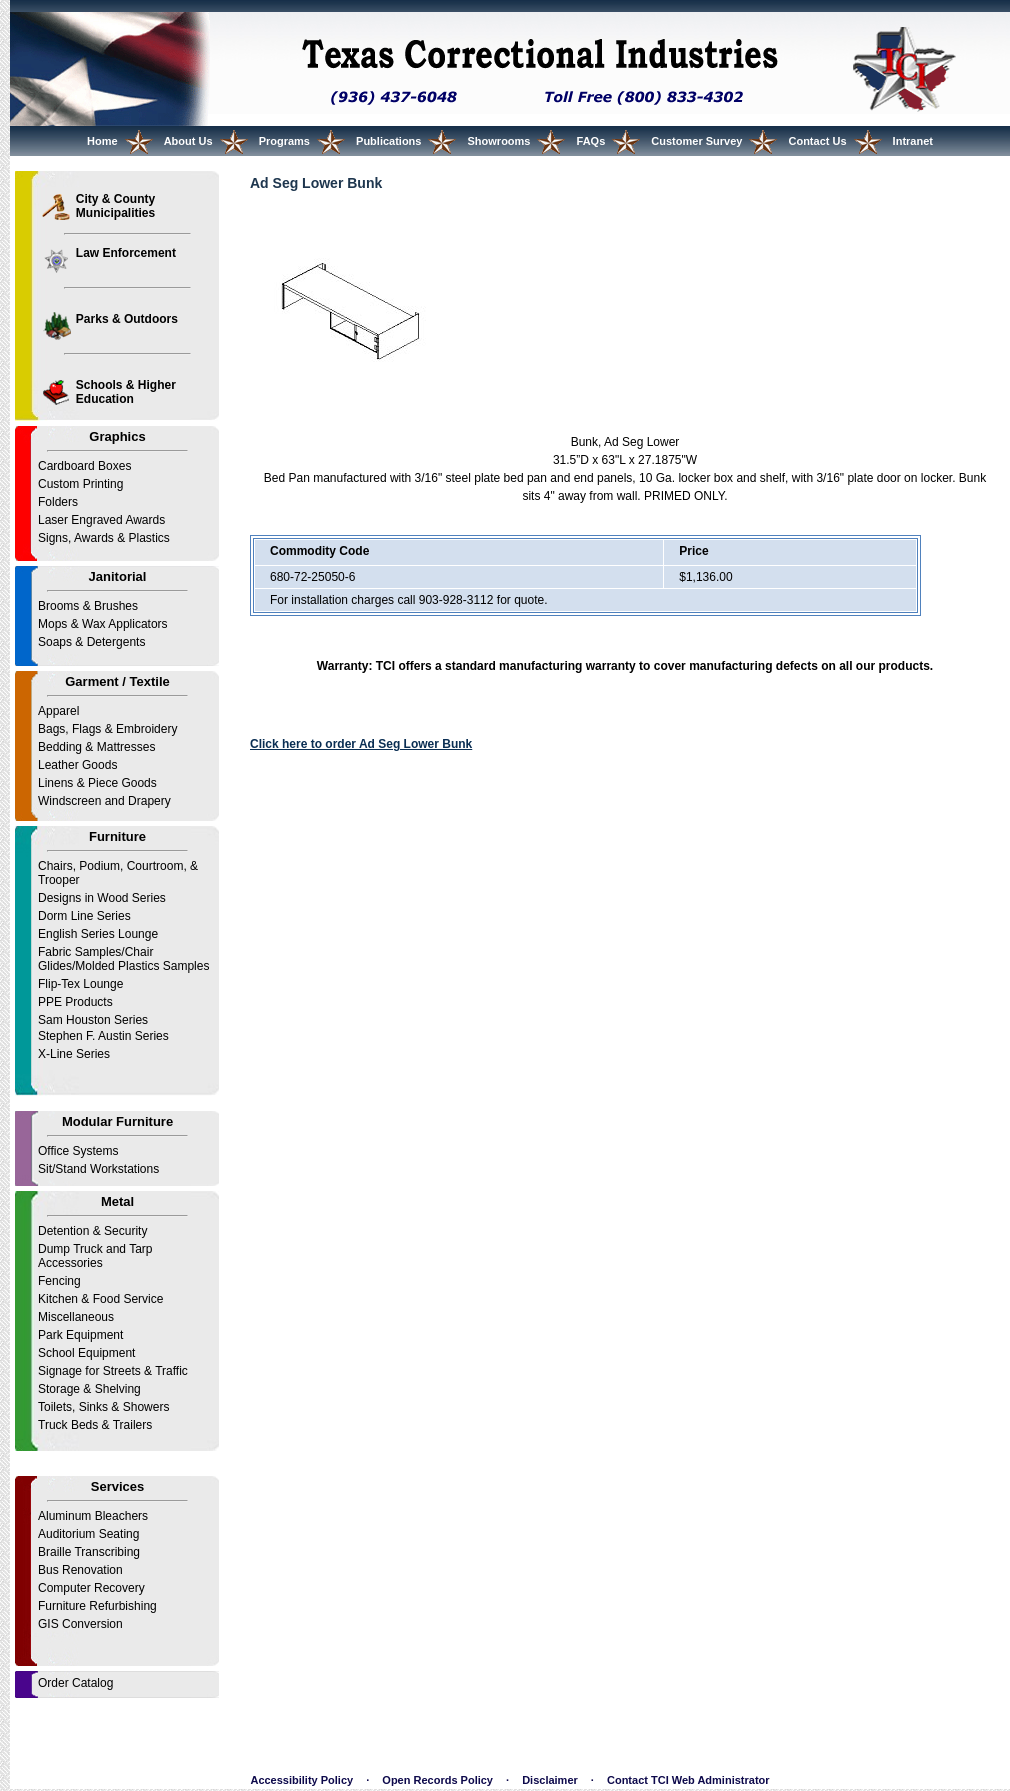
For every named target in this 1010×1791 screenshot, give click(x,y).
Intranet (913, 141)
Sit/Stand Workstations (98, 1169)
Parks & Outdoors (127, 319)
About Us (188, 141)
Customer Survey (696, 141)
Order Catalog (75, 1683)
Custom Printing (80, 484)
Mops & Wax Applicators (103, 624)
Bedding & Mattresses (96, 747)
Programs (284, 141)
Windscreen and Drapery (104, 801)
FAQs (591, 141)
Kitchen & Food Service (100, 1299)
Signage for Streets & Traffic (113, 1371)
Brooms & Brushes (88, 606)
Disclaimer (550, 1780)
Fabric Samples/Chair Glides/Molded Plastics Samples (123, 959)
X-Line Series (74, 1054)
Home (102, 141)
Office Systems (78, 1151)
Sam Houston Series (93, 1020)
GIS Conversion (80, 1624)
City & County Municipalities (115, 206)
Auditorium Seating (88, 1534)
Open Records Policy (437, 1780)
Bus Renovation (80, 1570)
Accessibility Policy (301, 1780)
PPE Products (75, 1002)
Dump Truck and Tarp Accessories (95, 1256)
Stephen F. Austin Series (103, 1036)
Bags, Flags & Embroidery (107, 729)
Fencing (59, 1281)
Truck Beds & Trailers (95, 1425)
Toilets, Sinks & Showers (103, 1407)
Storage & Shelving (89, 1389)
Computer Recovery (91, 1588)
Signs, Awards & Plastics (104, 538)
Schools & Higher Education (126, 392)
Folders (58, 502)
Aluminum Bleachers (93, 1516)
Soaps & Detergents (91, 642)
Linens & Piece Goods (97, 783)
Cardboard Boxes (84, 466)
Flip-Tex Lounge (80, 984)
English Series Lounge (98, 934)
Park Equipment (80, 1335)
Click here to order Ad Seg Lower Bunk (361, 744)
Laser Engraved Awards (101, 520)
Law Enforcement (126, 253)
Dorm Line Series (84, 916)
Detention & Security (92, 1231)
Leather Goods (77, 765)
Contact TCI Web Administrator (688, 1780)
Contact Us (817, 141)
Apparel (58, 711)
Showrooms (499, 141)
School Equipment (86, 1353)
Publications (388, 141)
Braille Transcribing (89, 1552)
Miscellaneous (76, 1317)
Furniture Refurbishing (97, 1606)
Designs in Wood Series (102, 898)
